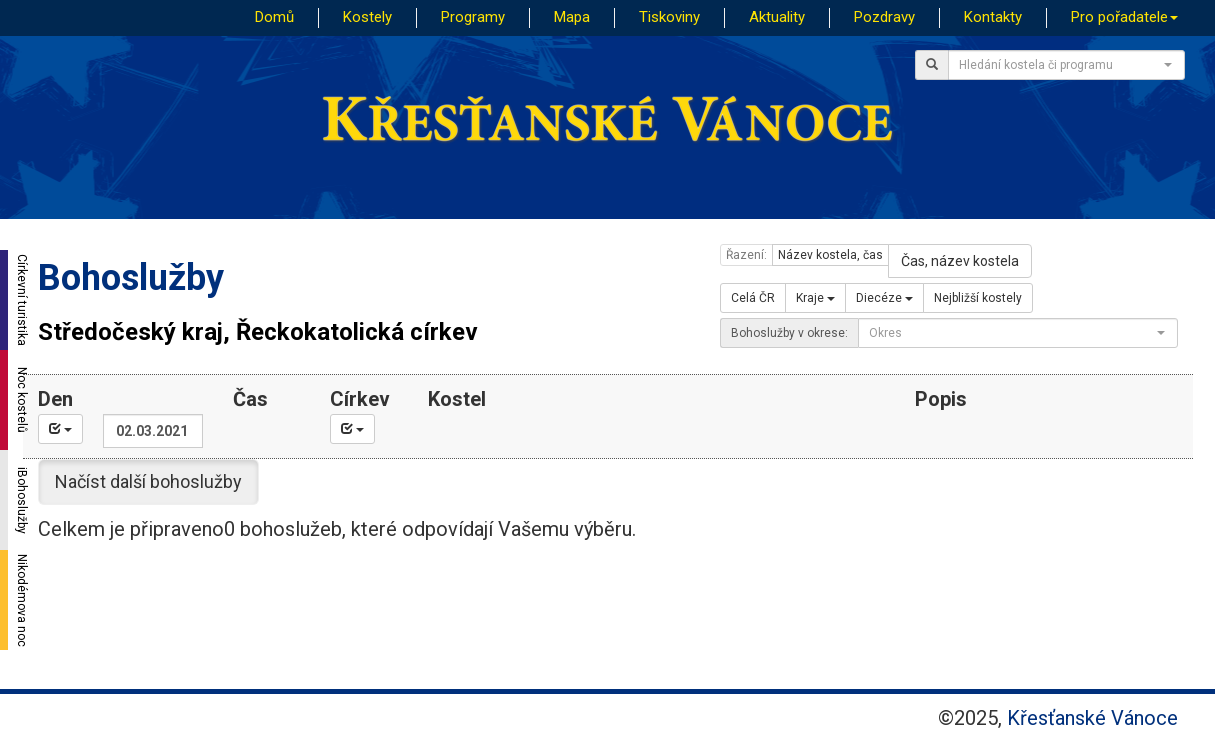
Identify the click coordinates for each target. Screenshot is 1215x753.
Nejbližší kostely (978, 298)
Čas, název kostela (960, 261)
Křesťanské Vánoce (1092, 718)
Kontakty (993, 17)
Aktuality (777, 17)
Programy (473, 17)
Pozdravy (884, 17)
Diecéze (884, 298)
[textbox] (1060, 65)
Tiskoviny (669, 17)
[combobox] (1066, 65)
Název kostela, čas (830, 255)
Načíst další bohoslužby (148, 481)
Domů (274, 17)
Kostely (367, 17)
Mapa (572, 17)
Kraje (815, 298)
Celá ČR (753, 298)
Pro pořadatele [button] (1124, 17)
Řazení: (746, 255)
